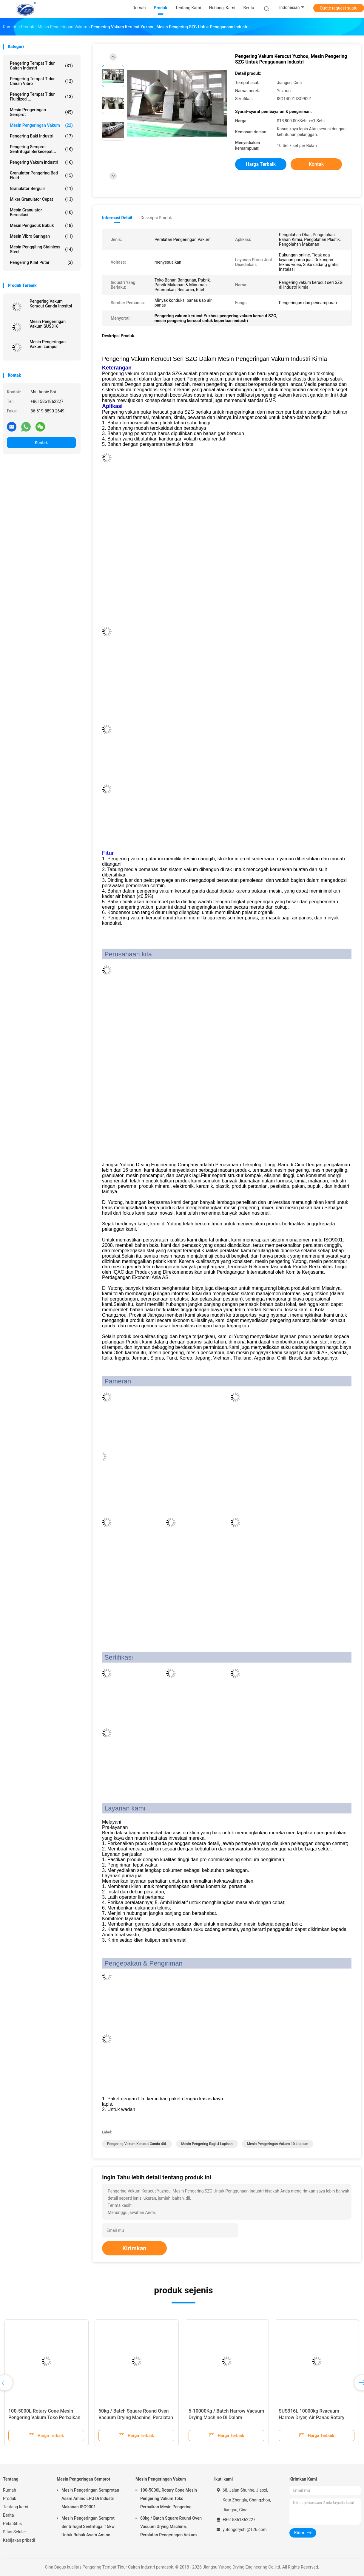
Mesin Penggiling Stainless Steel (41, 249)
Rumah (9, 2490)
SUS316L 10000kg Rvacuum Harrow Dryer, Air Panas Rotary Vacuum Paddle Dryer (311, 2417)
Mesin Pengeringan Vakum (41, 125)
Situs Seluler (14, 2531)
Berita (8, 2515)
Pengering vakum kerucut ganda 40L (137, 2144)
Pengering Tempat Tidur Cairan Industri (41, 65)
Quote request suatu (338, 8)
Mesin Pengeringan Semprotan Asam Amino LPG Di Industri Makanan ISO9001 (90, 2498)
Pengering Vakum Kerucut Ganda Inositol (51, 303)
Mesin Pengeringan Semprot (41, 112)
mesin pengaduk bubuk (41, 225)
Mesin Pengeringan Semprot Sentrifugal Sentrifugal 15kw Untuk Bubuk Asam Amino (88, 2526)
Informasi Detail (117, 217)
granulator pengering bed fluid (41, 175)
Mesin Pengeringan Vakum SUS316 (48, 324)
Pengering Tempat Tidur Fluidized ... (41, 96)
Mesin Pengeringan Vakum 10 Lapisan (278, 2144)
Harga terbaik (261, 164)
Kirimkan (134, 2248)
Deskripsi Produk (156, 217)
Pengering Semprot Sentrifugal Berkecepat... (41, 149)
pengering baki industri (41, 136)
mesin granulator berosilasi (41, 212)
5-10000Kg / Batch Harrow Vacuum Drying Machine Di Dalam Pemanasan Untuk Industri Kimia (226, 2417)
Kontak (41, 442)
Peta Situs (12, 2523)
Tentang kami (15, 2506)
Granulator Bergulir (41, 188)
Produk (9, 2498)
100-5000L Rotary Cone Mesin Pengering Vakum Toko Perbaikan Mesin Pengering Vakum (44, 2417)
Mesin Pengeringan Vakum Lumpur (48, 344)
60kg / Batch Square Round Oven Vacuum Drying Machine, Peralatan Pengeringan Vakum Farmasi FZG (135, 2417)
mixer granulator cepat (41, 199)
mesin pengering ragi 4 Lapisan (206, 2144)
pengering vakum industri (41, 162)
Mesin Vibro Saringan (41, 236)
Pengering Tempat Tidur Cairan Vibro (41, 81)
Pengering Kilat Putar (41, 262)
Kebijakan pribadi (19, 2540)
